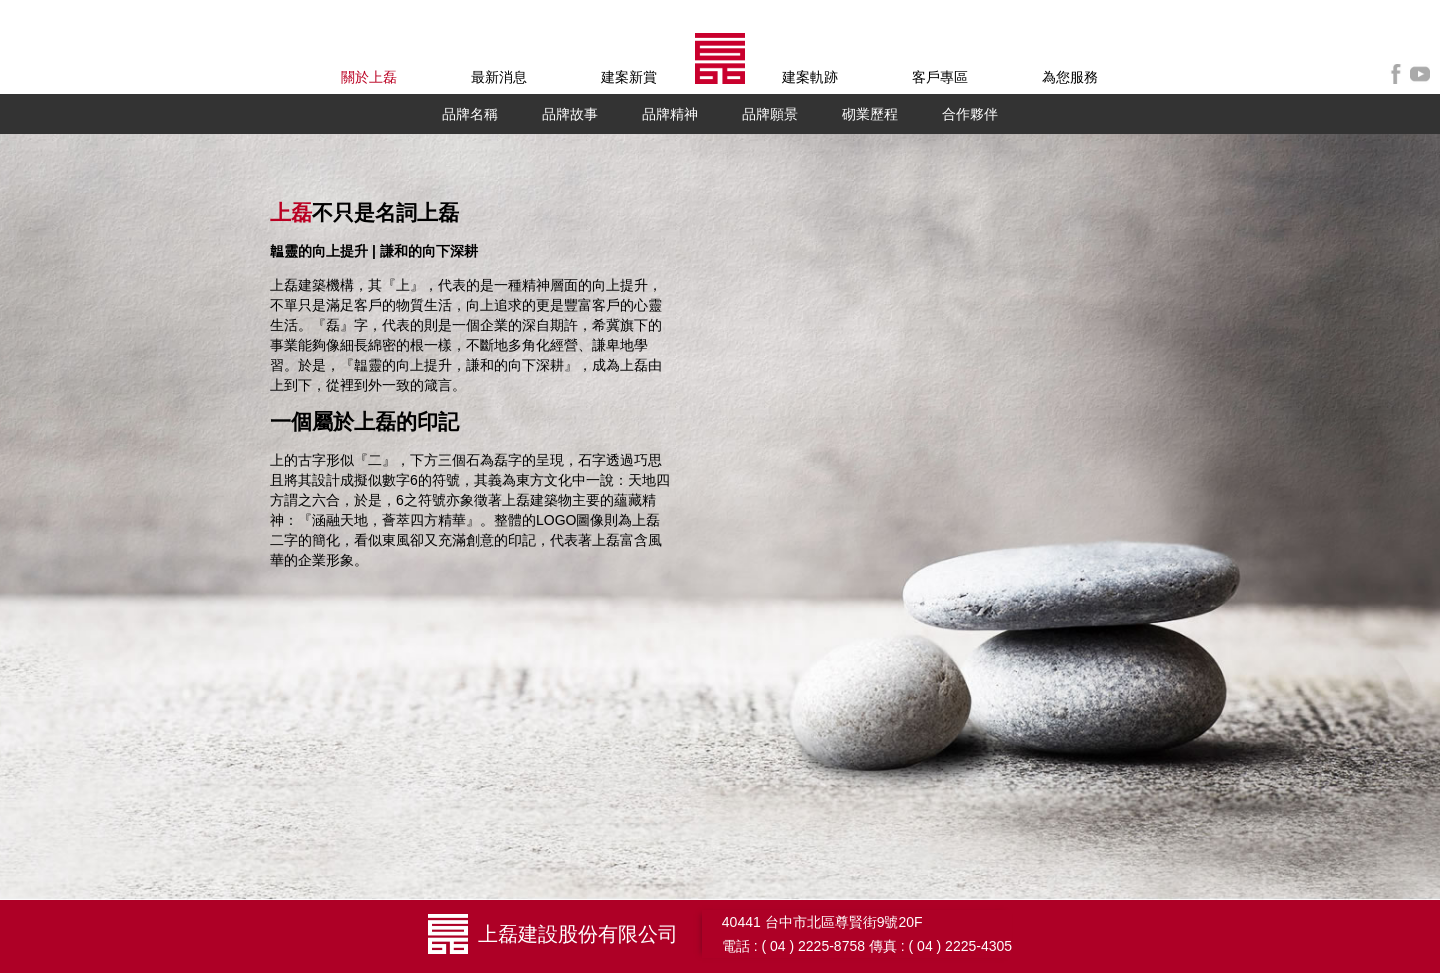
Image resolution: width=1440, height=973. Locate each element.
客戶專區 (940, 77)
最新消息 (499, 77)
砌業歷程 (870, 114)
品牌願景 (770, 114)
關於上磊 (369, 77)
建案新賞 (629, 77)
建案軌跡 (810, 77)
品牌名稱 (470, 114)
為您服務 (1070, 77)
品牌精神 (670, 114)
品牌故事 (570, 114)
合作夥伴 (970, 114)
